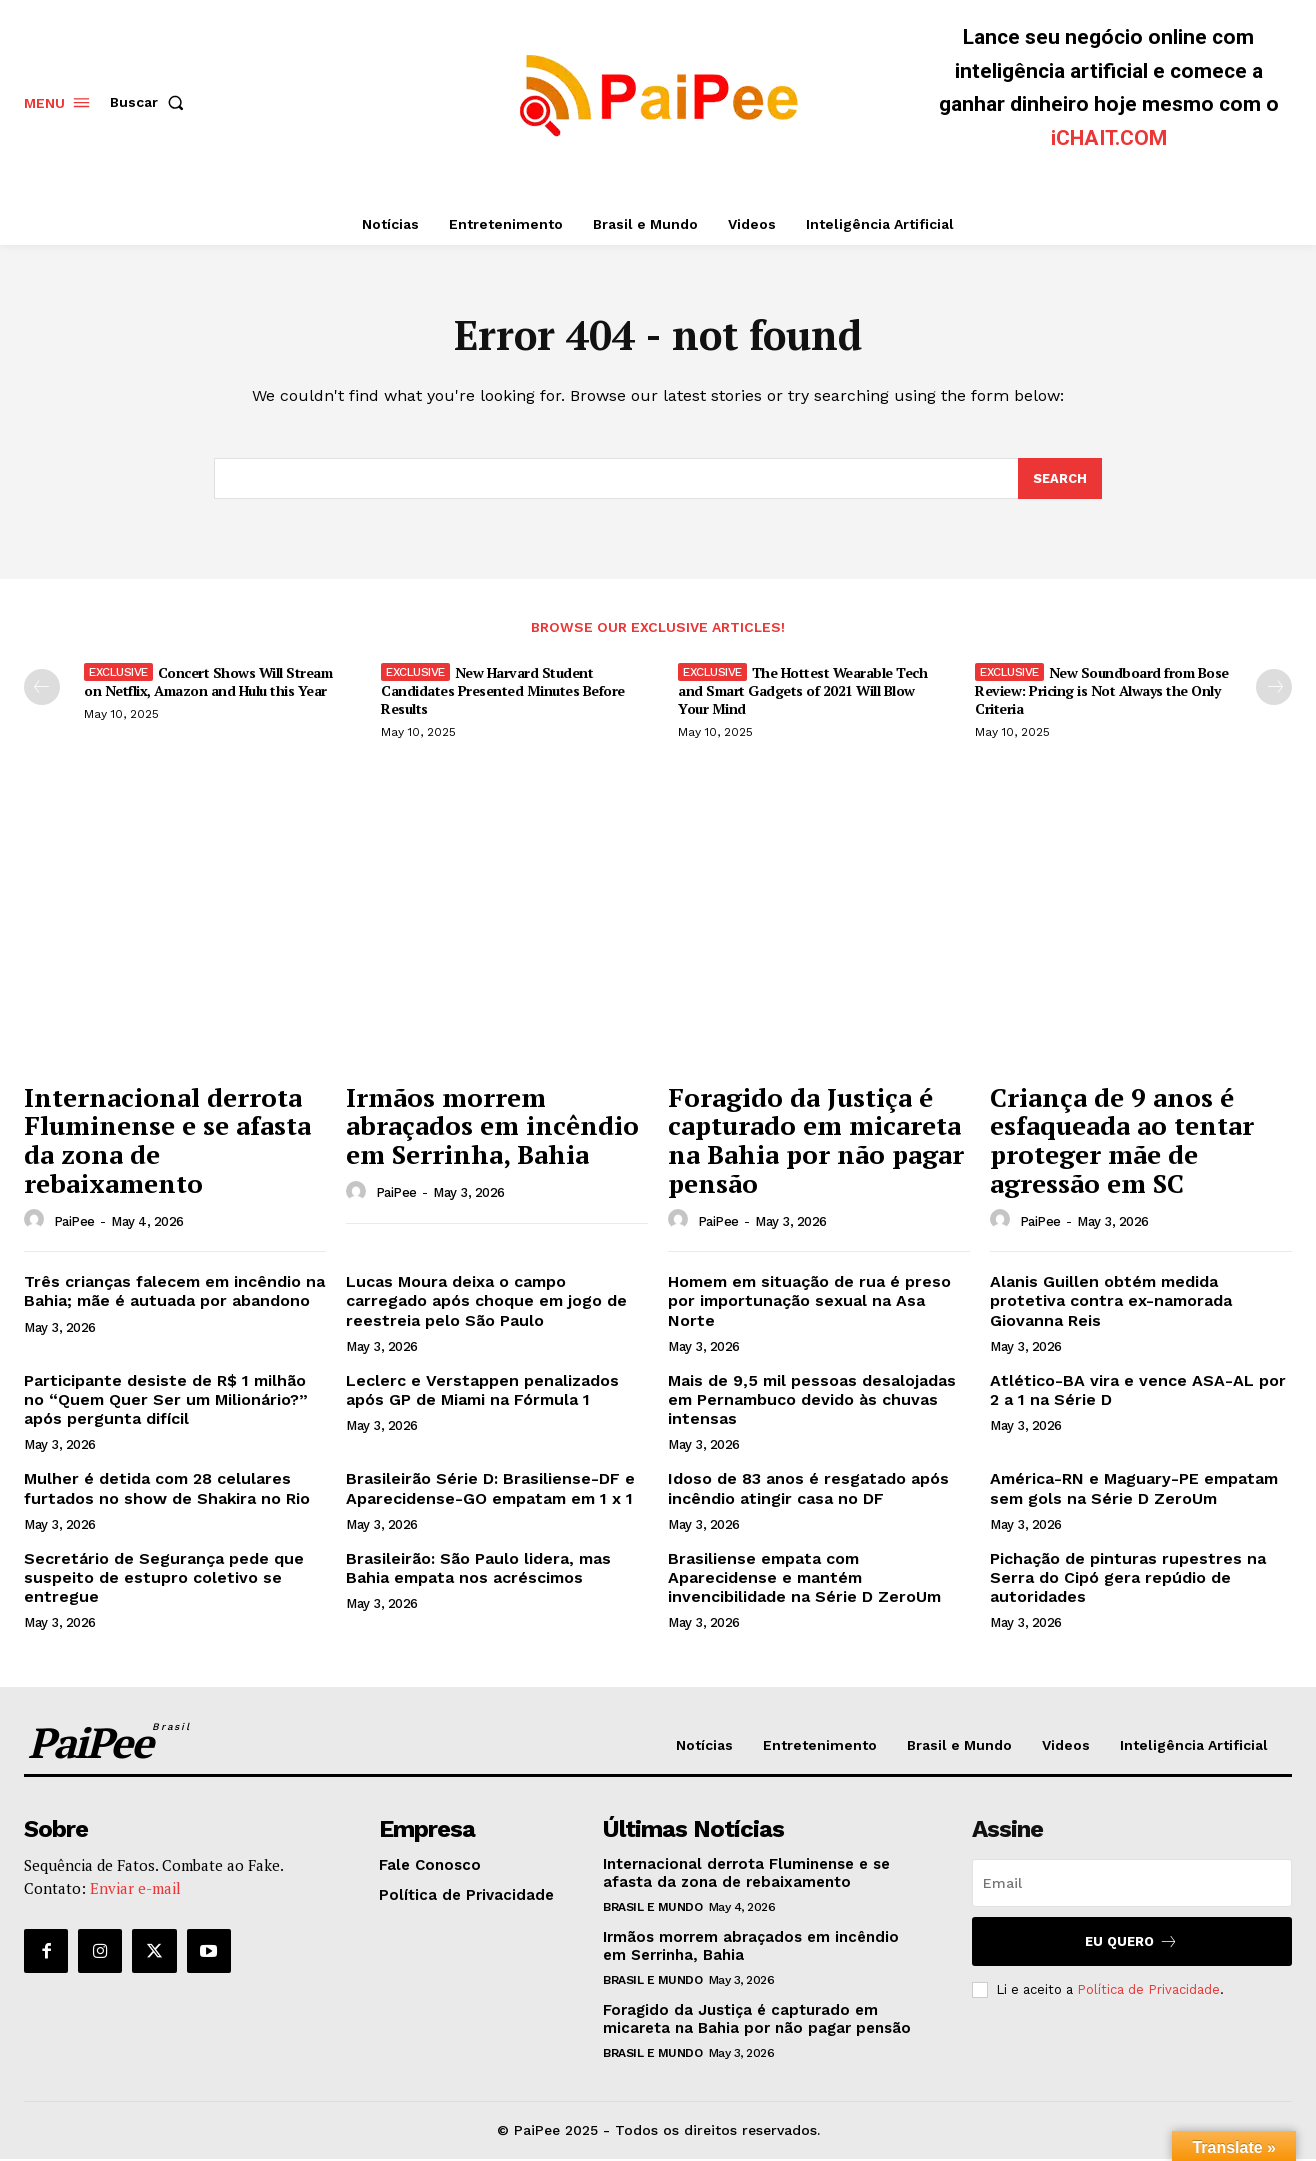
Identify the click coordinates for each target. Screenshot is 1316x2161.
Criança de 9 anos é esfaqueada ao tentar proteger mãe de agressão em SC (1122, 1142)
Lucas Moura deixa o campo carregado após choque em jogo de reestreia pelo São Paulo (486, 1302)
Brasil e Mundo (652, 1909)
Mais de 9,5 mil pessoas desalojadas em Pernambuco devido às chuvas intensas (812, 1401)
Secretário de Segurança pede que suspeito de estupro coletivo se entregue (164, 1579)
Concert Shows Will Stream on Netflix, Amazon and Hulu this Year (208, 683)
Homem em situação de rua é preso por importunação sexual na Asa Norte (809, 1302)
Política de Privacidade (1148, 1991)
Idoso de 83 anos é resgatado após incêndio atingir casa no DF (808, 1490)
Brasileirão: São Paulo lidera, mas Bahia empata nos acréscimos (478, 1570)
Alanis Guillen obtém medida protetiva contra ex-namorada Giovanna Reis (1111, 1302)
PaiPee (74, 1223)
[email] (1132, 1885)
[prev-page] (42, 689)
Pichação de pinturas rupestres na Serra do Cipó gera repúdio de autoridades (1128, 1579)
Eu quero (1131, 1943)
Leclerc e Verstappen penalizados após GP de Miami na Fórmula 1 (482, 1392)
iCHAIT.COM (1109, 138)
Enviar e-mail (135, 1890)
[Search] (1060, 480)
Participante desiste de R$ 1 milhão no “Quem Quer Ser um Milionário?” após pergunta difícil (166, 1401)
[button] (151, 102)
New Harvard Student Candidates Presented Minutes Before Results (503, 692)
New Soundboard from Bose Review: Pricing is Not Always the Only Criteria (1102, 692)
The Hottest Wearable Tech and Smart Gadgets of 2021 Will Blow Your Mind (802, 692)
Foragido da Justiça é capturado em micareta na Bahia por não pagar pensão (816, 1142)
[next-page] (1274, 689)
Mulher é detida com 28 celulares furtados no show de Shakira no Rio (167, 1490)
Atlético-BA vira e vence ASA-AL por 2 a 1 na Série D (1138, 1392)
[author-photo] (37, 1222)
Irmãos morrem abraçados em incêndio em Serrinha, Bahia (492, 1127)
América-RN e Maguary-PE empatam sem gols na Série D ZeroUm (1134, 1490)
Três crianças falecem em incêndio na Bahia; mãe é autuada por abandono (174, 1293)
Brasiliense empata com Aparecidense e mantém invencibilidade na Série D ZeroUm (804, 1579)
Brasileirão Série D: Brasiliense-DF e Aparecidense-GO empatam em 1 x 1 (490, 1490)
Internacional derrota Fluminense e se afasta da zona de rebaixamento (167, 1142)
